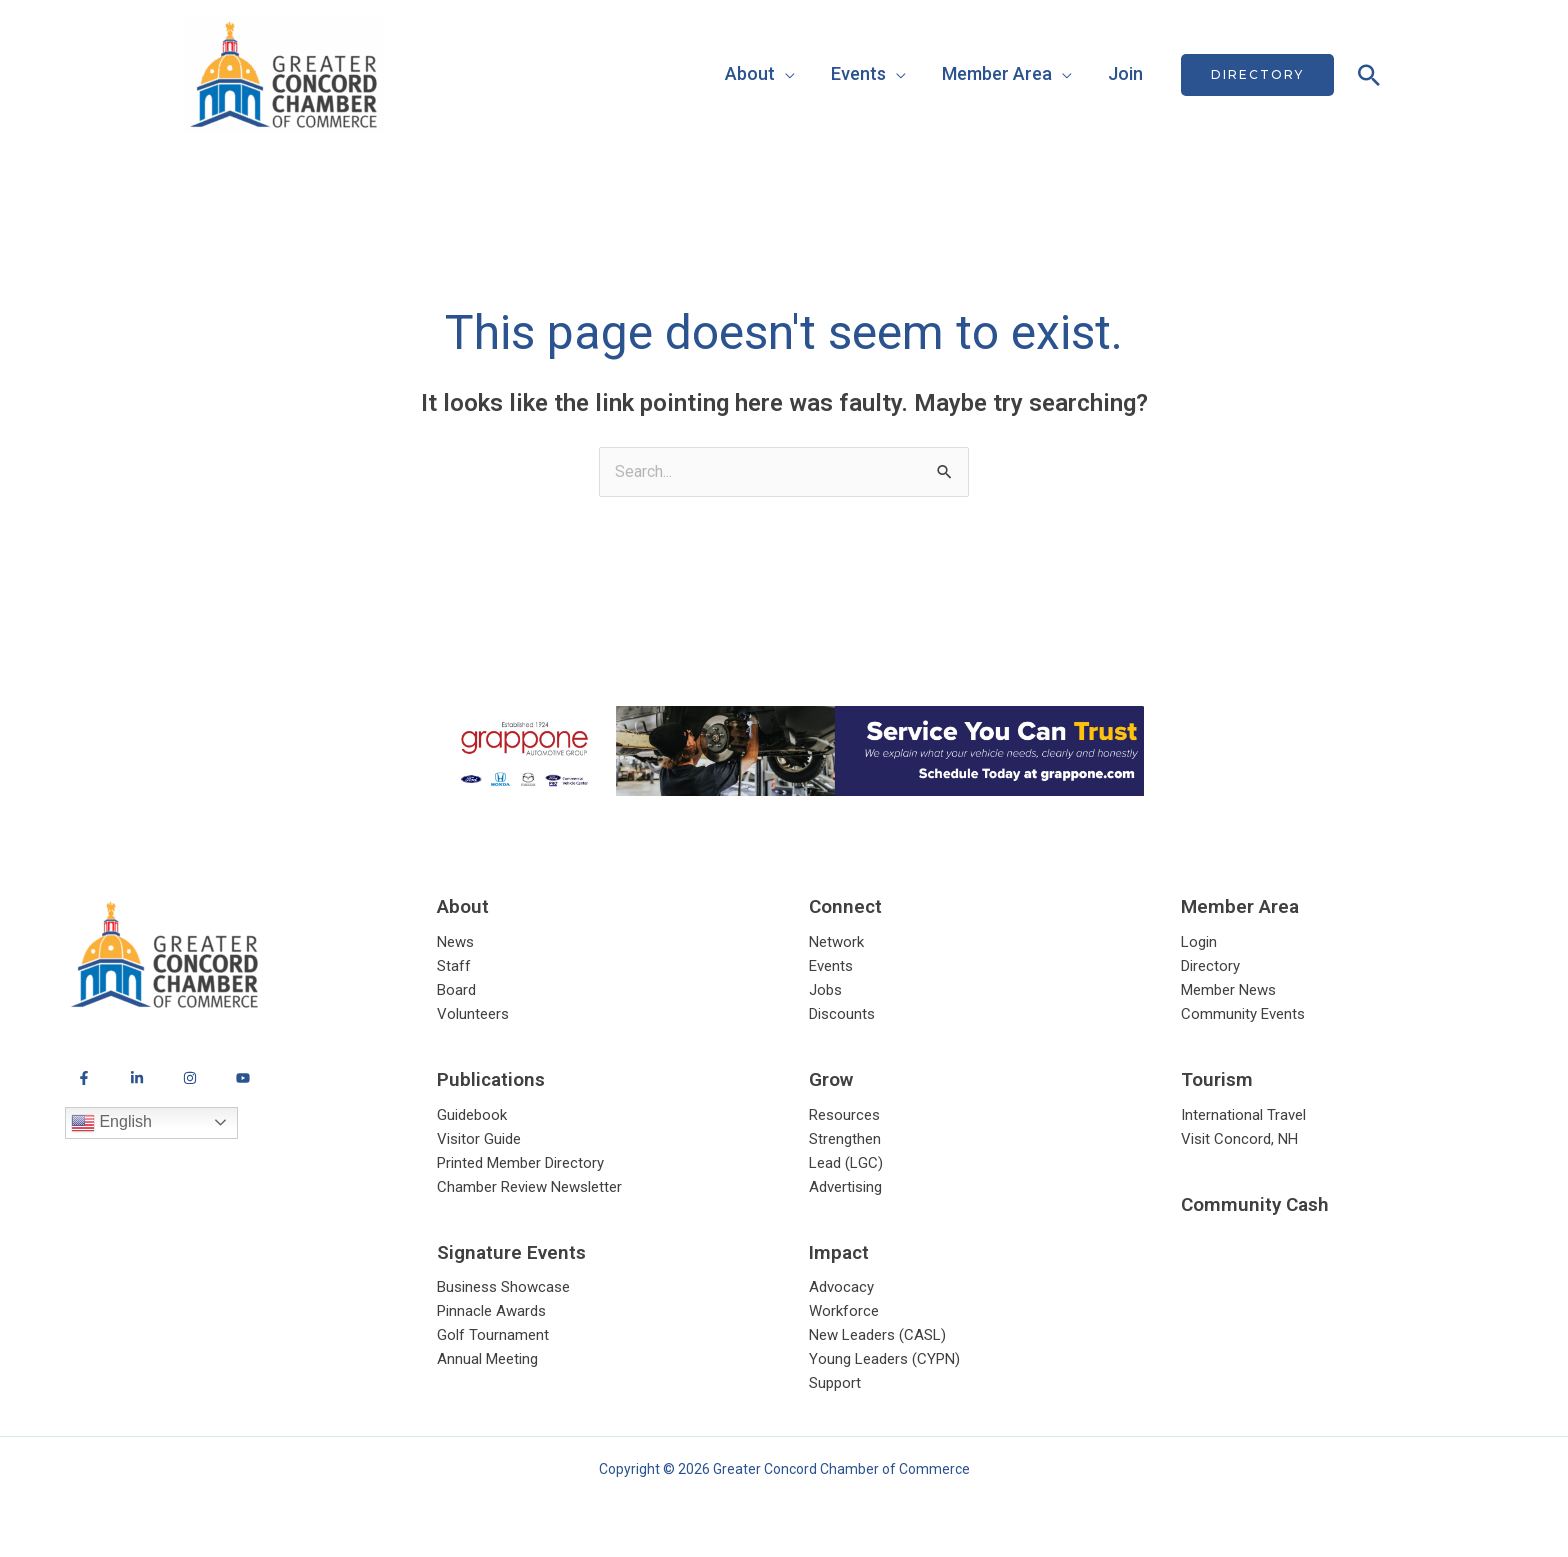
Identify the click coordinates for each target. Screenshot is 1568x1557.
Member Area (997, 73)
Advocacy (841, 1288)
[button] (1257, 75)
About (750, 73)
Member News (1228, 991)
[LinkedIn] (137, 1078)
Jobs (825, 991)
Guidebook (472, 1116)
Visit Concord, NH (1239, 1140)
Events (858, 73)
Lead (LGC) (846, 1164)
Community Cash (1255, 1204)
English (111, 1123)
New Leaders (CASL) (877, 1336)
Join (1125, 73)
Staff (454, 967)
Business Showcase (503, 1288)
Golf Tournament (493, 1336)
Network (836, 943)
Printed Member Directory (520, 1164)
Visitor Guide (479, 1140)
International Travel (1243, 1116)
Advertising (845, 1188)
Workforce (844, 1312)
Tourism (1217, 1079)
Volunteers (473, 1015)
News (455, 943)
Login (1199, 943)
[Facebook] (84, 1078)
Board (456, 991)
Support (835, 1384)
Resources (844, 1116)
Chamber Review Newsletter (529, 1188)
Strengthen (845, 1140)
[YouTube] (243, 1078)
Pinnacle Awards (491, 1312)
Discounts (842, 1015)
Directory (1210, 967)
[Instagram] (190, 1078)
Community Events (1243, 1015)
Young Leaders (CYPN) (884, 1360)
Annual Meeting (487, 1360)
